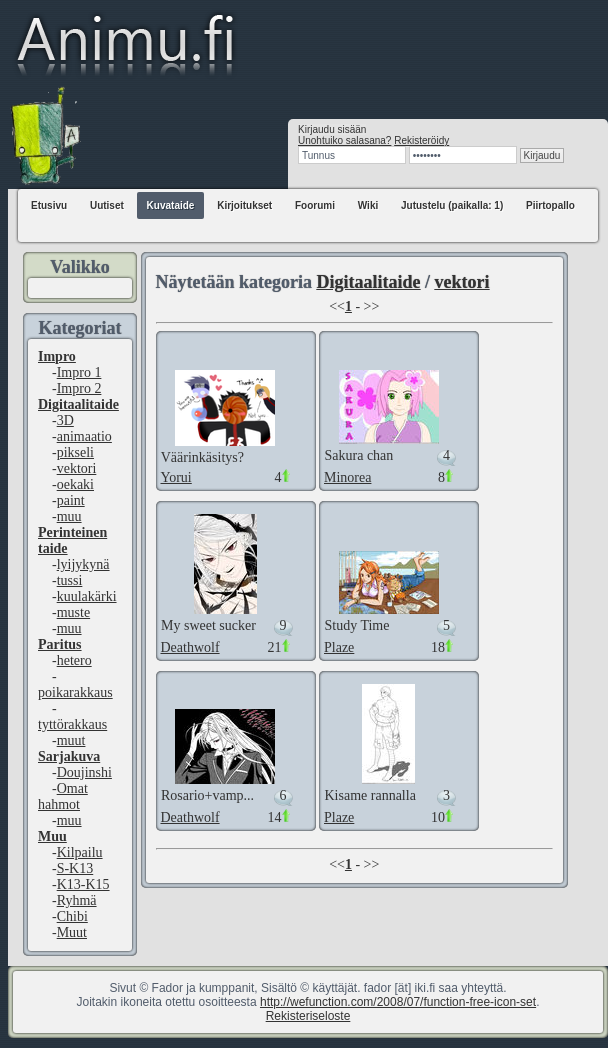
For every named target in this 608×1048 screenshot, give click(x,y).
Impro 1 (79, 372)
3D (65, 420)
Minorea (347, 477)
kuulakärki (87, 596)
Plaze (339, 647)
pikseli (75, 452)
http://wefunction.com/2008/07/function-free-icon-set (398, 1002)
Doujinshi (84, 772)
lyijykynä (83, 564)
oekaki (75, 484)
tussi (70, 580)
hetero (74, 660)
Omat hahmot (63, 796)
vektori (77, 468)
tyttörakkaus (72, 724)
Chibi (72, 916)
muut (71, 740)
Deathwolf (190, 647)
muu (69, 516)
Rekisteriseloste (308, 1016)
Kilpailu (80, 852)
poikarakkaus (75, 692)
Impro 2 (79, 388)
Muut (72, 932)
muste (73, 612)
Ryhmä (77, 900)
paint (71, 500)
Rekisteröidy (421, 140)
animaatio (84, 436)
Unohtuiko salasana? (344, 140)
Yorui (176, 477)
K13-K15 (83, 884)
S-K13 (75, 868)
